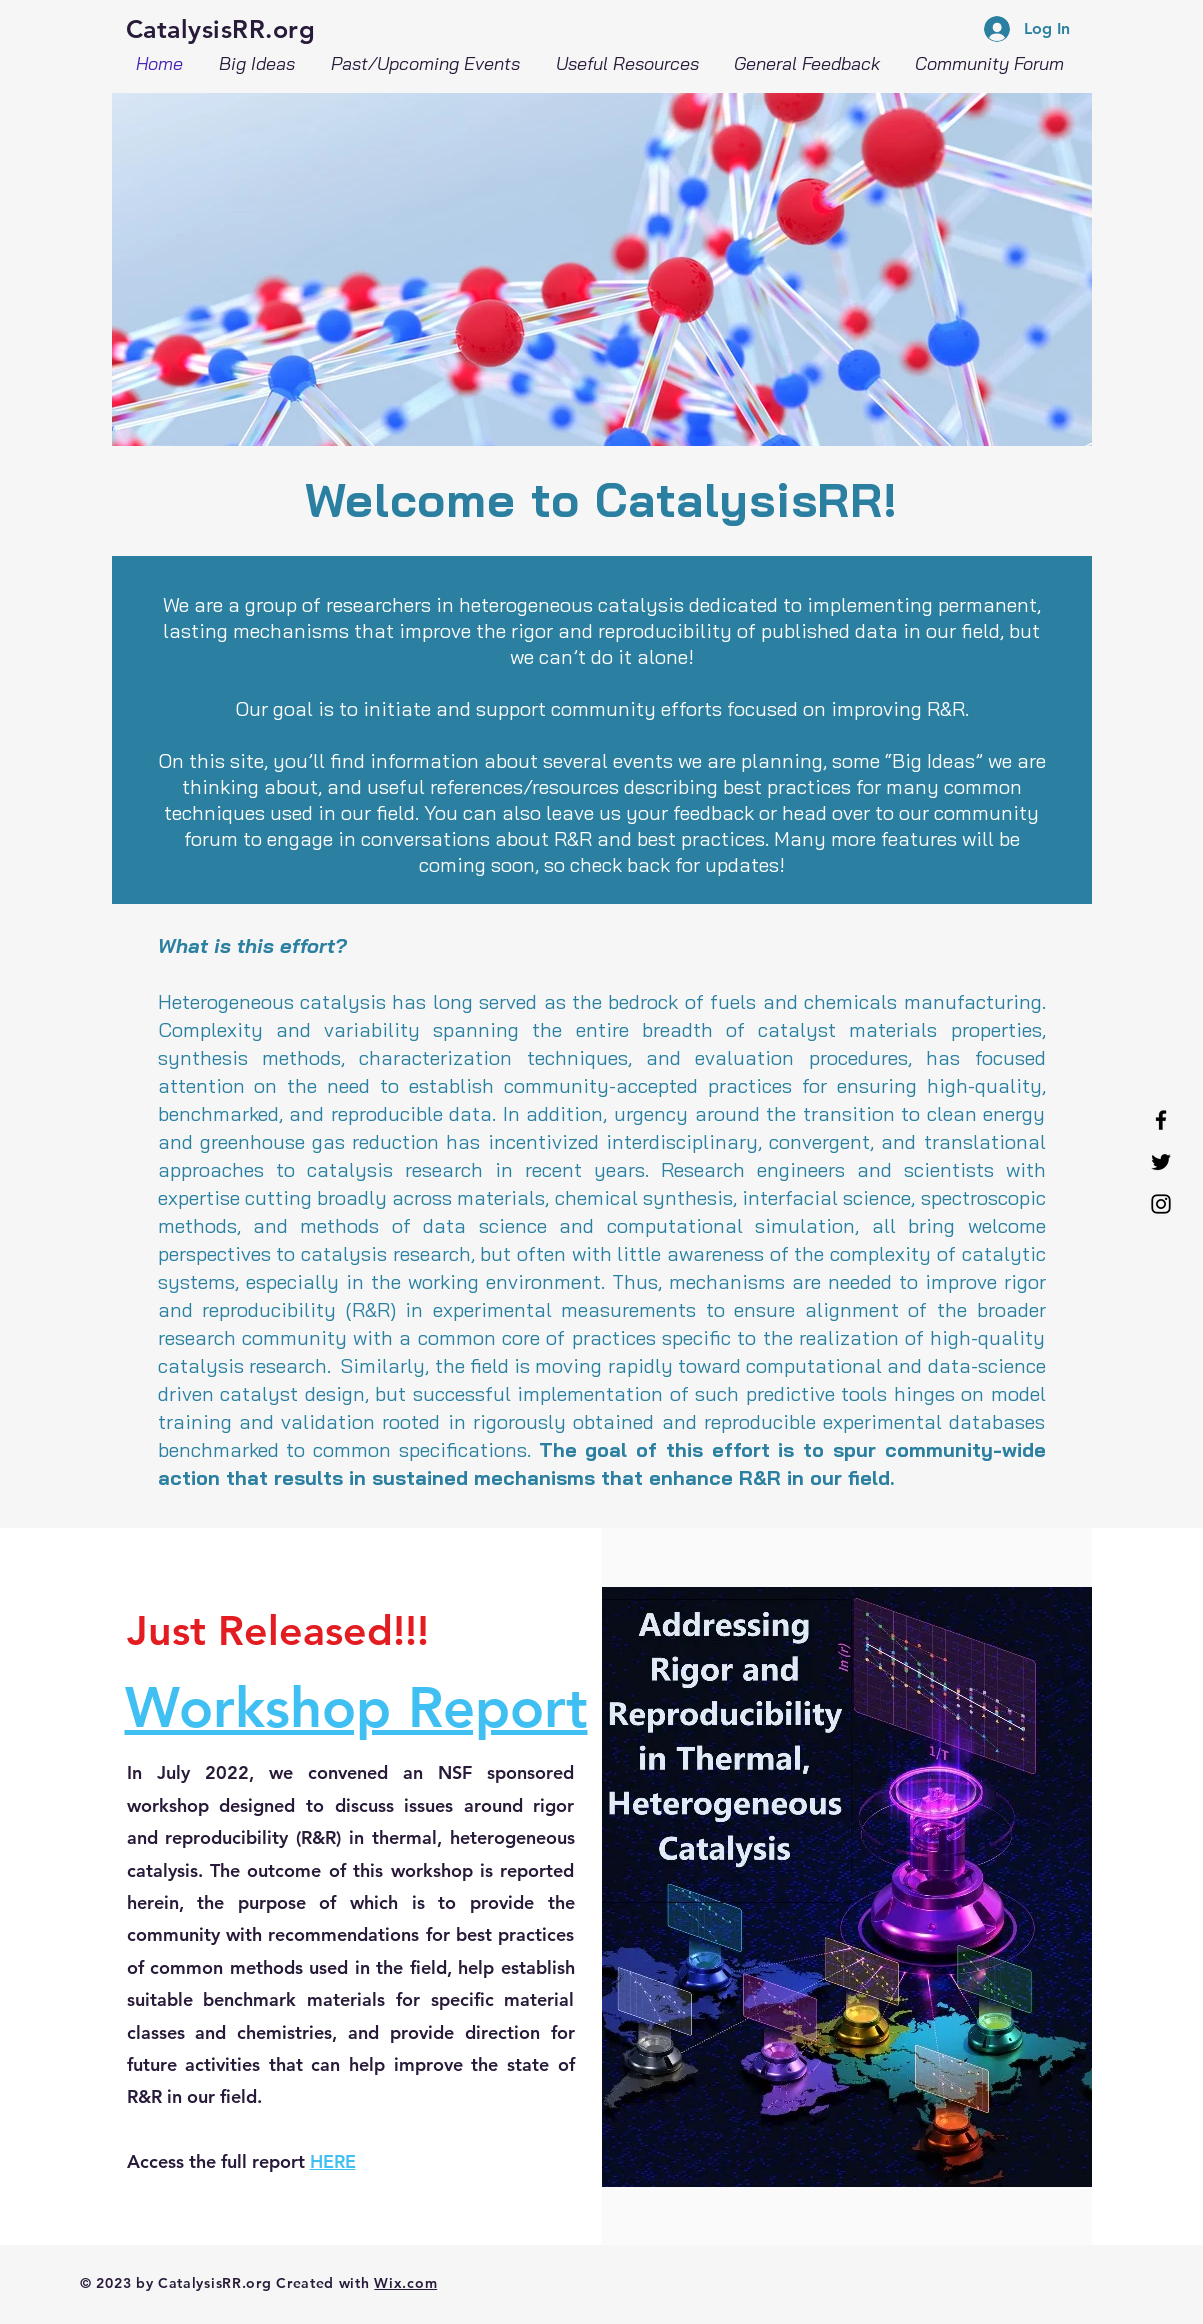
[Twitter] (1161, 1162)
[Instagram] (1161, 1204)
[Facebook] (1161, 1120)
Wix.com (405, 2283)
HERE (333, 2161)
